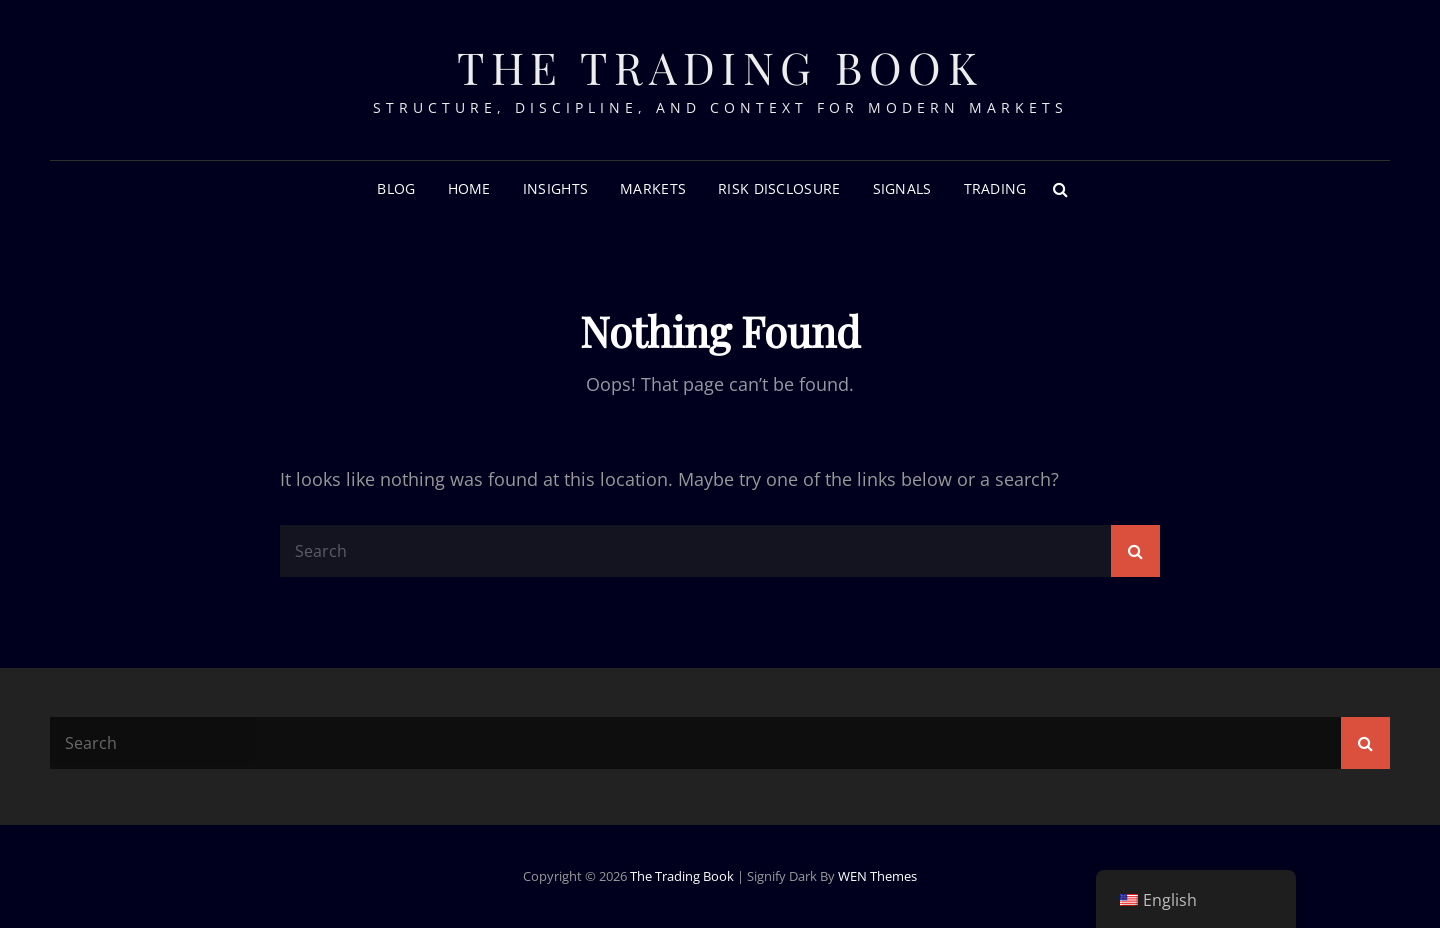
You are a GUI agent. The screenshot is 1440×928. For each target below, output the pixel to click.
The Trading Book (720, 66)
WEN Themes (877, 876)
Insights (555, 188)
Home (469, 188)
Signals (902, 188)
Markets (653, 188)
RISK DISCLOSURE (779, 188)
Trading (995, 188)
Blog (396, 188)
